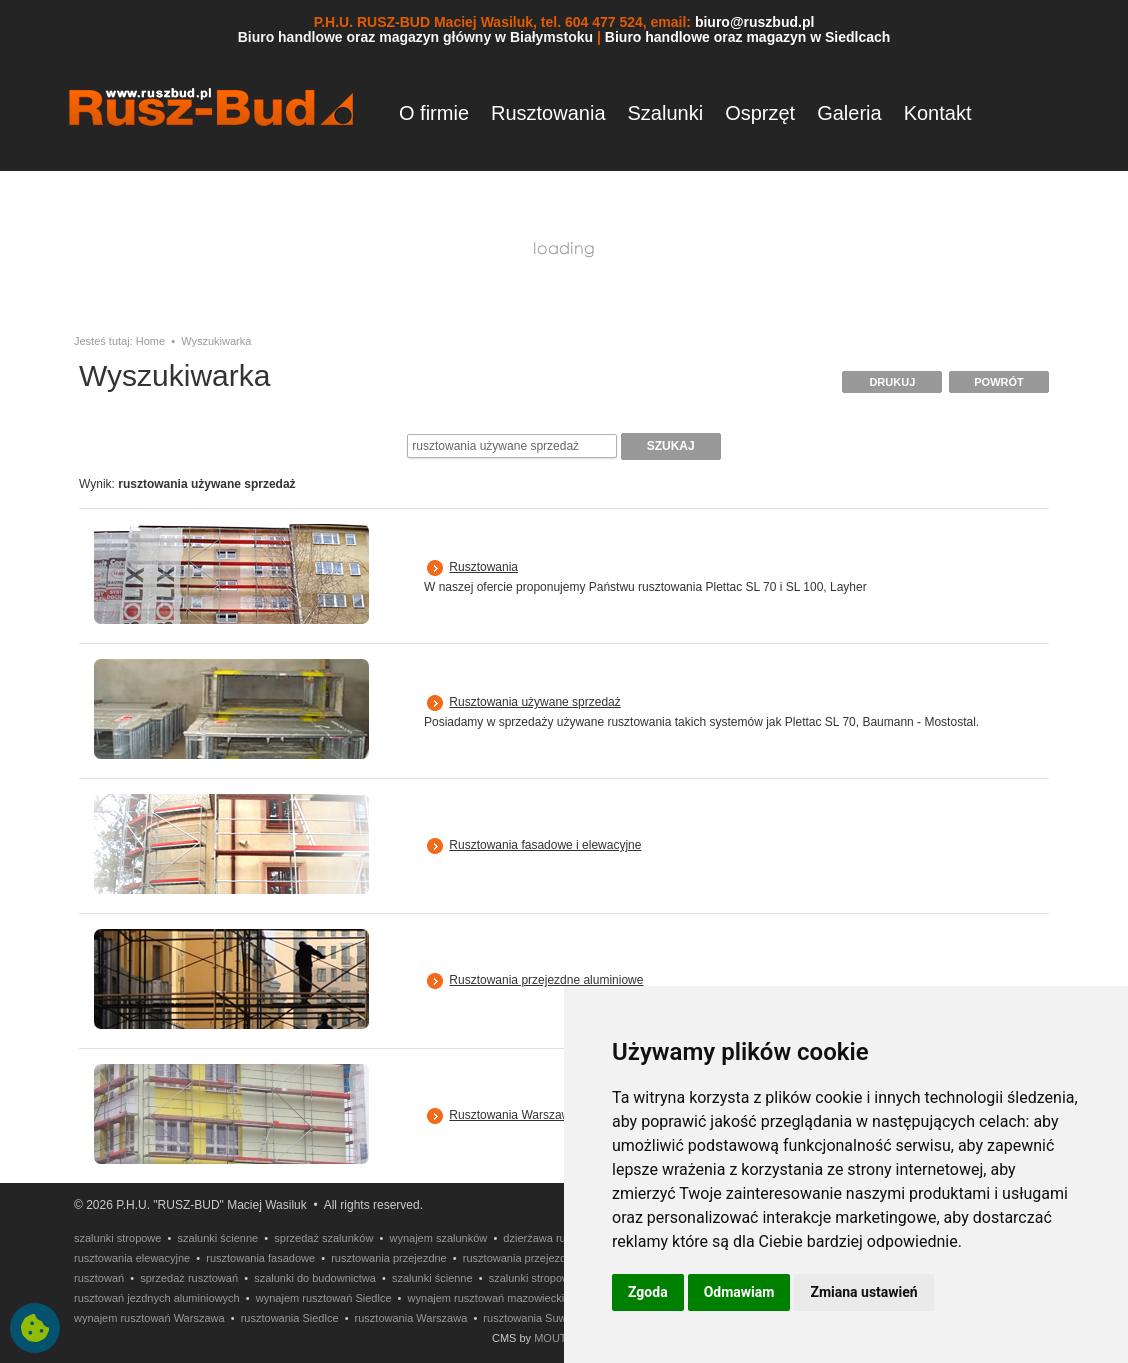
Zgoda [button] (648, 1292)
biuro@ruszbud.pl (754, 22)
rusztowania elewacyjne (132, 1258)
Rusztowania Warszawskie (520, 1115)
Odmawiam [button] (739, 1292)
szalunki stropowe (117, 1238)
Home (150, 341)
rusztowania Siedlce (290, 1318)
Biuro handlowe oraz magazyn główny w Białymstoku (416, 37)
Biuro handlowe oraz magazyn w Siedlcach (748, 37)
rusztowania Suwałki (533, 1318)
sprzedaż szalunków (323, 1238)
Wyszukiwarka (216, 341)
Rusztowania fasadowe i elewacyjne (545, 845)
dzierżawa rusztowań (554, 1238)
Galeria (849, 113)
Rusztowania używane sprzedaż (534, 702)
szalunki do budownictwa (315, 1278)
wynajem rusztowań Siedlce (324, 1298)
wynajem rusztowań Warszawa (149, 1318)
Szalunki (666, 113)
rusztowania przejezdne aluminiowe (550, 1258)
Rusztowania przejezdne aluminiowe (546, 980)
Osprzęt (760, 113)
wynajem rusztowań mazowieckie (489, 1298)
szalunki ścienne (218, 1238)
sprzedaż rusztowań (189, 1278)
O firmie (434, 113)
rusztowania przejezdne (389, 1258)
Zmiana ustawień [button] (863, 1292)
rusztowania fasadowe (260, 1258)
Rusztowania (548, 113)
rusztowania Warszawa (411, 1318)
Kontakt (938, 113)
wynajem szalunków (438, 1238)
